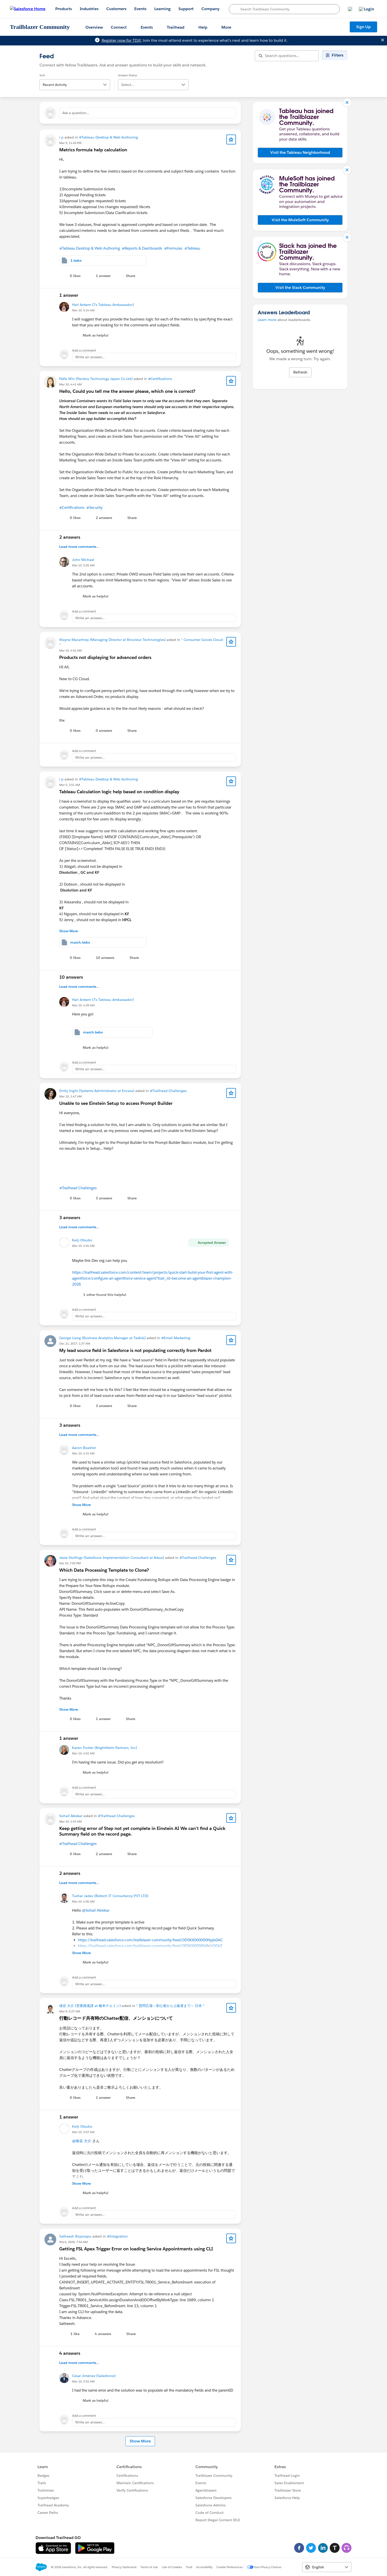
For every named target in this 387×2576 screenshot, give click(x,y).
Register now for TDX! (121, 40)
